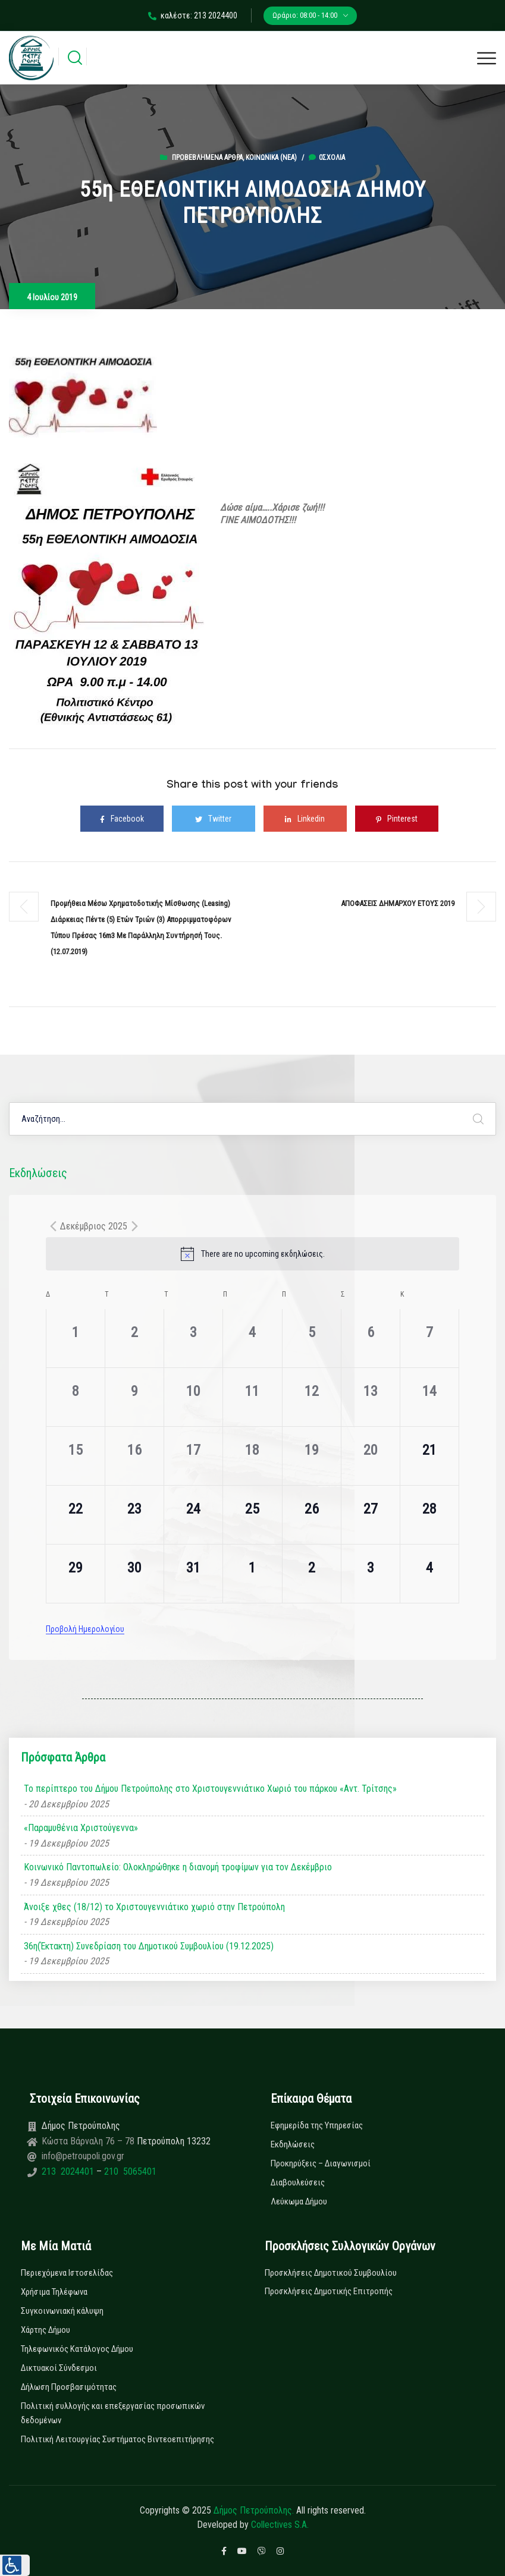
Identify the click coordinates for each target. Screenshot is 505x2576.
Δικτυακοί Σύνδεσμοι (59, 2368)
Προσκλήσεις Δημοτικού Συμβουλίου (331, 2272)
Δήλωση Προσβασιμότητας (69, 2387)
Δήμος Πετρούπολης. (254, 2510)
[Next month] (134, 1226)
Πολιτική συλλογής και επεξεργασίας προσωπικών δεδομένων (113, 2413)
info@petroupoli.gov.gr (83, 2156)
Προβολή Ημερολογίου (85, 1629)
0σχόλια (327, 157)
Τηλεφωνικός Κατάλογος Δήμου (77, 2349)
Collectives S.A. (280, 2524)
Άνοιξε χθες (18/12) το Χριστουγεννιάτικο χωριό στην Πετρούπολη (154, 1907)
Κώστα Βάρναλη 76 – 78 (89, 2141)
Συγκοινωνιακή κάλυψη (62, 2310)
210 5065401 (129, 2171)
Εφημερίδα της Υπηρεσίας (317, 2125)
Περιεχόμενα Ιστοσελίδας (67, 2272)
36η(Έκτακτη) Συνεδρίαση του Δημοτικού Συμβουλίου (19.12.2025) (149, 1946)
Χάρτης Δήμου (45, 2330)
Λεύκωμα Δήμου (299, 2201)
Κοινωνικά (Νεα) (271, 157)
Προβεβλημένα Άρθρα (207, 157)
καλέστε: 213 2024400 (192, 15)
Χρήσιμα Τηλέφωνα (54, 2291)
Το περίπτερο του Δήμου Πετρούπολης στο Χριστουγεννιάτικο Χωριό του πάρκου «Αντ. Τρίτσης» (210, 1788)
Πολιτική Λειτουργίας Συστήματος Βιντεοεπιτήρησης (117, 2439)
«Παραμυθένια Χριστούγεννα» (81, 1827)
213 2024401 (69, 2171)
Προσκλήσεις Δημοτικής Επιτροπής (329, 2291)
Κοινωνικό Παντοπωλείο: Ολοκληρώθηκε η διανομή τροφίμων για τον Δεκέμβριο (178, 1867)
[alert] (252, 1253)
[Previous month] (53, 1226)
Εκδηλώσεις (293, 2144)
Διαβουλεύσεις (298, 2182)
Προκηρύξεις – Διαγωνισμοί (321, 2163)
